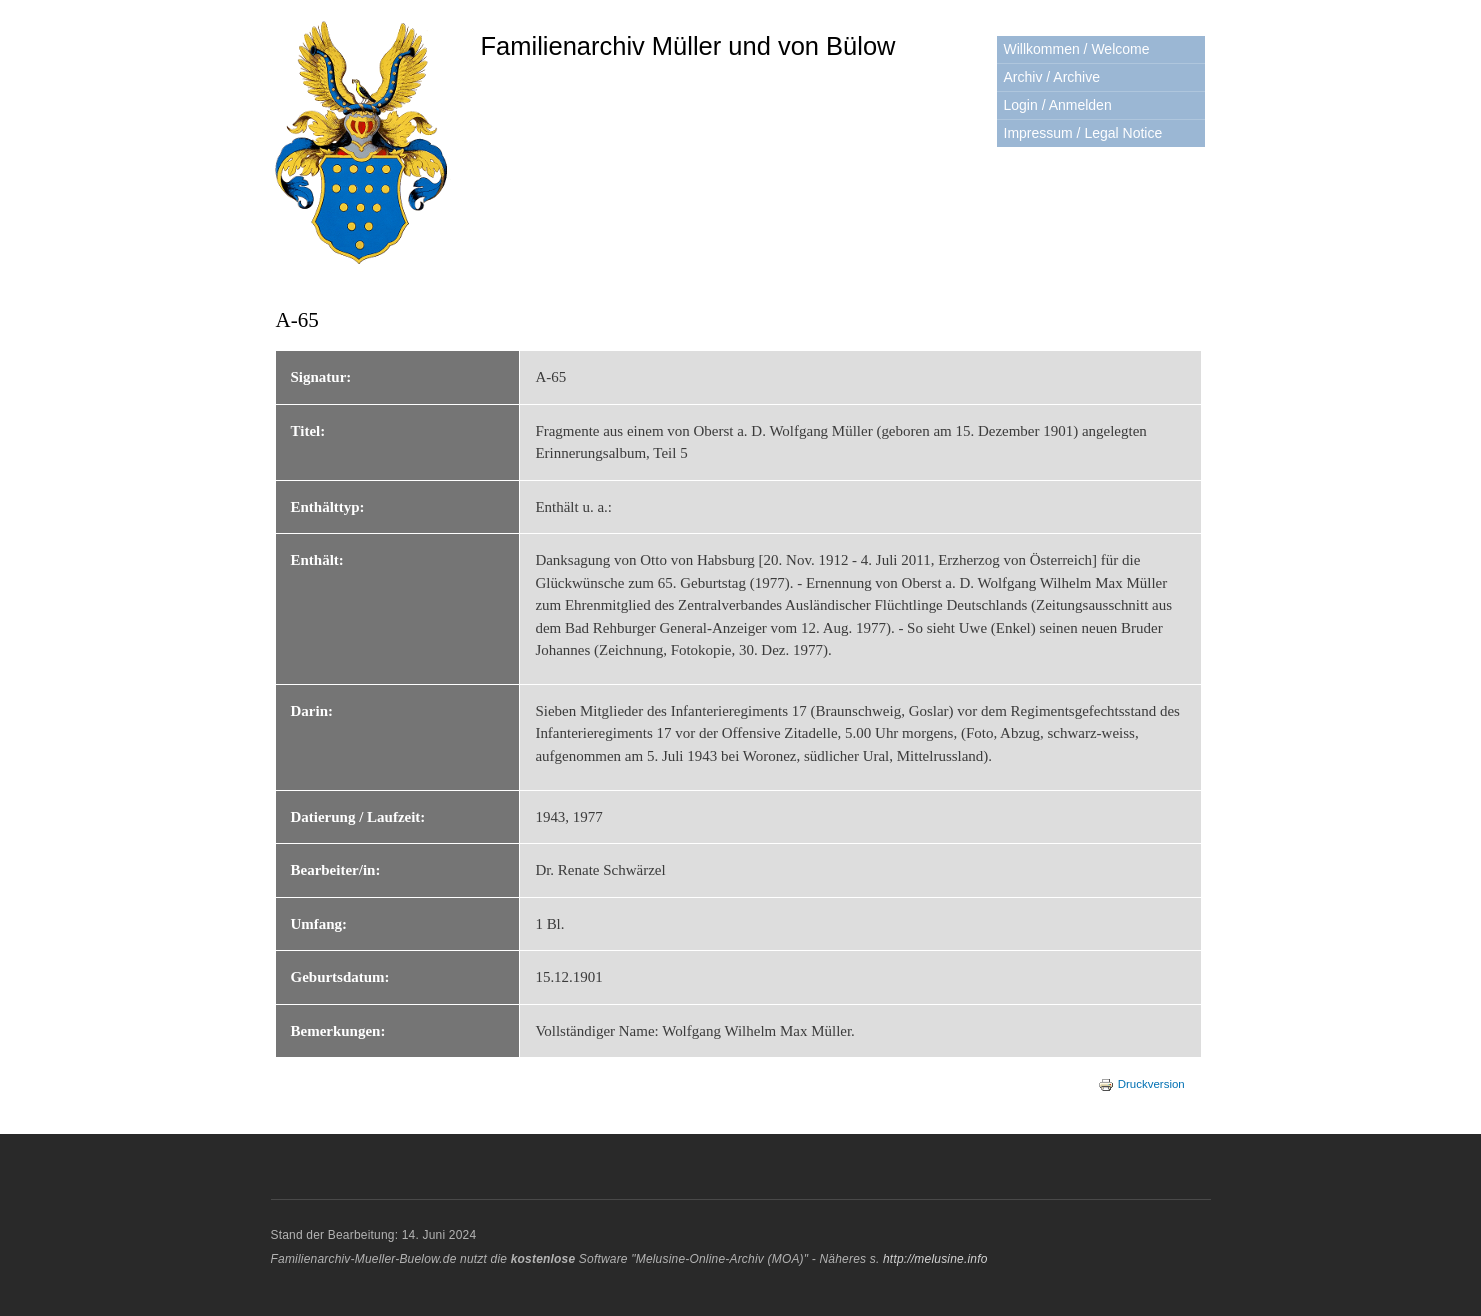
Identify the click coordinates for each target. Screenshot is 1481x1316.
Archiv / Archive (1052, 77)
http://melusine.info (935, 1259)
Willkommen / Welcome (1077, 49)
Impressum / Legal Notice (1083, 133)
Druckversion (1141, 1084)
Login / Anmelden (1058, 105)
